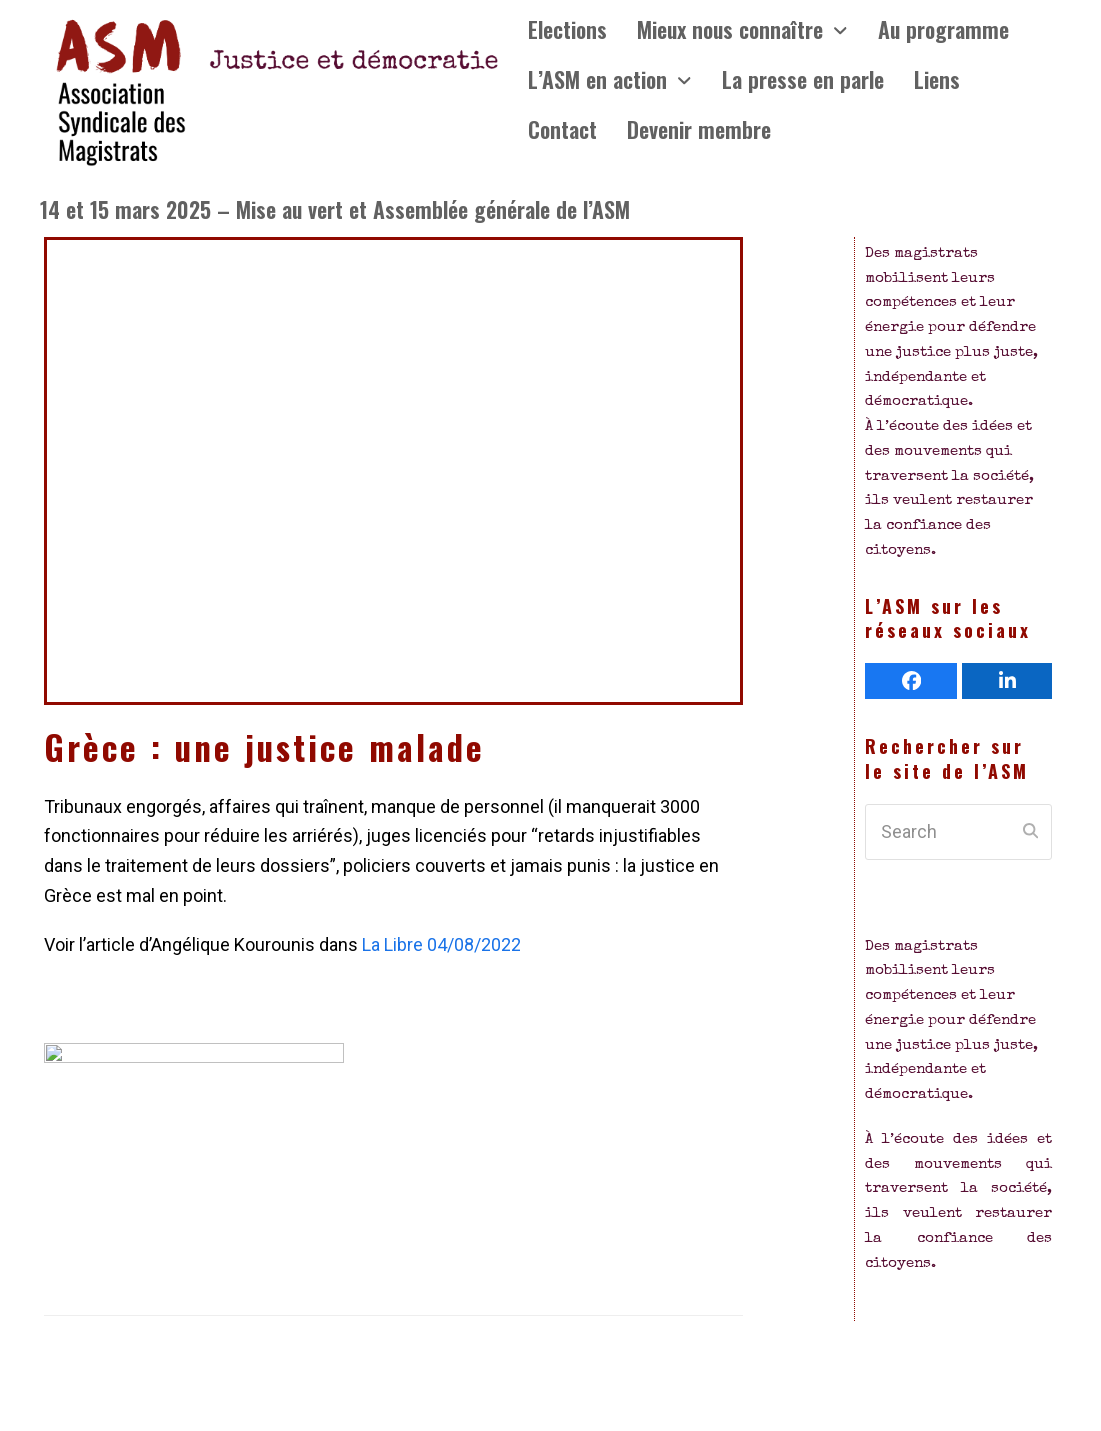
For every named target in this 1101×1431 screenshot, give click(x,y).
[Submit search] (1030, 832)
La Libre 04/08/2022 (441, 944)
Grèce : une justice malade (264, 747)
